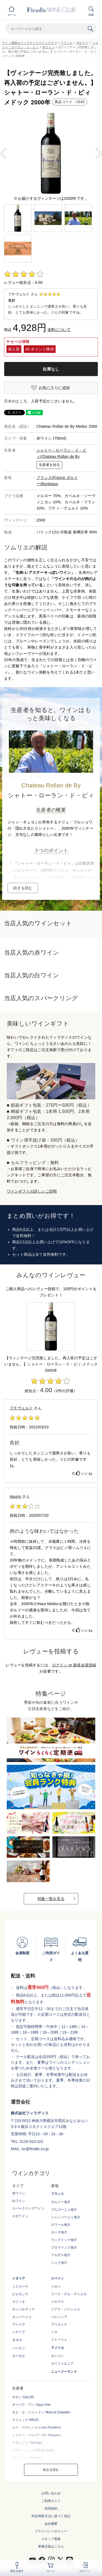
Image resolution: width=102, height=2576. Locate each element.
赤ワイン (48, 47)
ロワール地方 (60, 2225)
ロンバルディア (23, 2309)
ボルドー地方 (60, 2202)
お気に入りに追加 (54, 387)
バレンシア (59, 2317)
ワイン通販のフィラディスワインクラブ (29, 42)
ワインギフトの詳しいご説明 (32, 1191)
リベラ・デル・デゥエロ (69, 2294)
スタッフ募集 (51, 2539)
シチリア (18, 2332)
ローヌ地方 (59, 2232)
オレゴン (57, 2356)
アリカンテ (59, 2324)
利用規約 (51, 2508)
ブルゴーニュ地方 (64, 2209)
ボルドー (82, 42)
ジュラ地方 (59, 2263)
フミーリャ (59, 2340)
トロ (54, 2332)
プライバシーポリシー (51, 2531)
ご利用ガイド (51, 2501)
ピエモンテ (20, 2294)
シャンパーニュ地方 (65, 2217)
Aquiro (15, 1496)
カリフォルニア (62, 2363)
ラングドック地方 (64, 2240)
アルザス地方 (60, 2255)
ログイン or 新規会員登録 (74, 1665)
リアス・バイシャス (65, 2309)
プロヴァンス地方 (64, 2247)
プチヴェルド (21, 1408)
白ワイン (18, 2201)
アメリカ (57, 2348)
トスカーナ (20, 2286)
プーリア (18, 2324)
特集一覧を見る (51, 1898)
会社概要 (51, 2524)
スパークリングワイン (28, 2208)
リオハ (56, 2286)
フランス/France (51, 477)
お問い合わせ (51, 2493)
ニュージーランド (64, 2372)
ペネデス (57, 2302)
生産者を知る (49, 465)
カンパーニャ (22, 2317)
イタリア (18, 2278)
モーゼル (18, 2356)
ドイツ (17, 2340)
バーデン (18, 2348)
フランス (66, 42)
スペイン (57, 2278)
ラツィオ (18, 2302)
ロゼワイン (20, 2216)
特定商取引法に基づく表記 (51, 2516)
